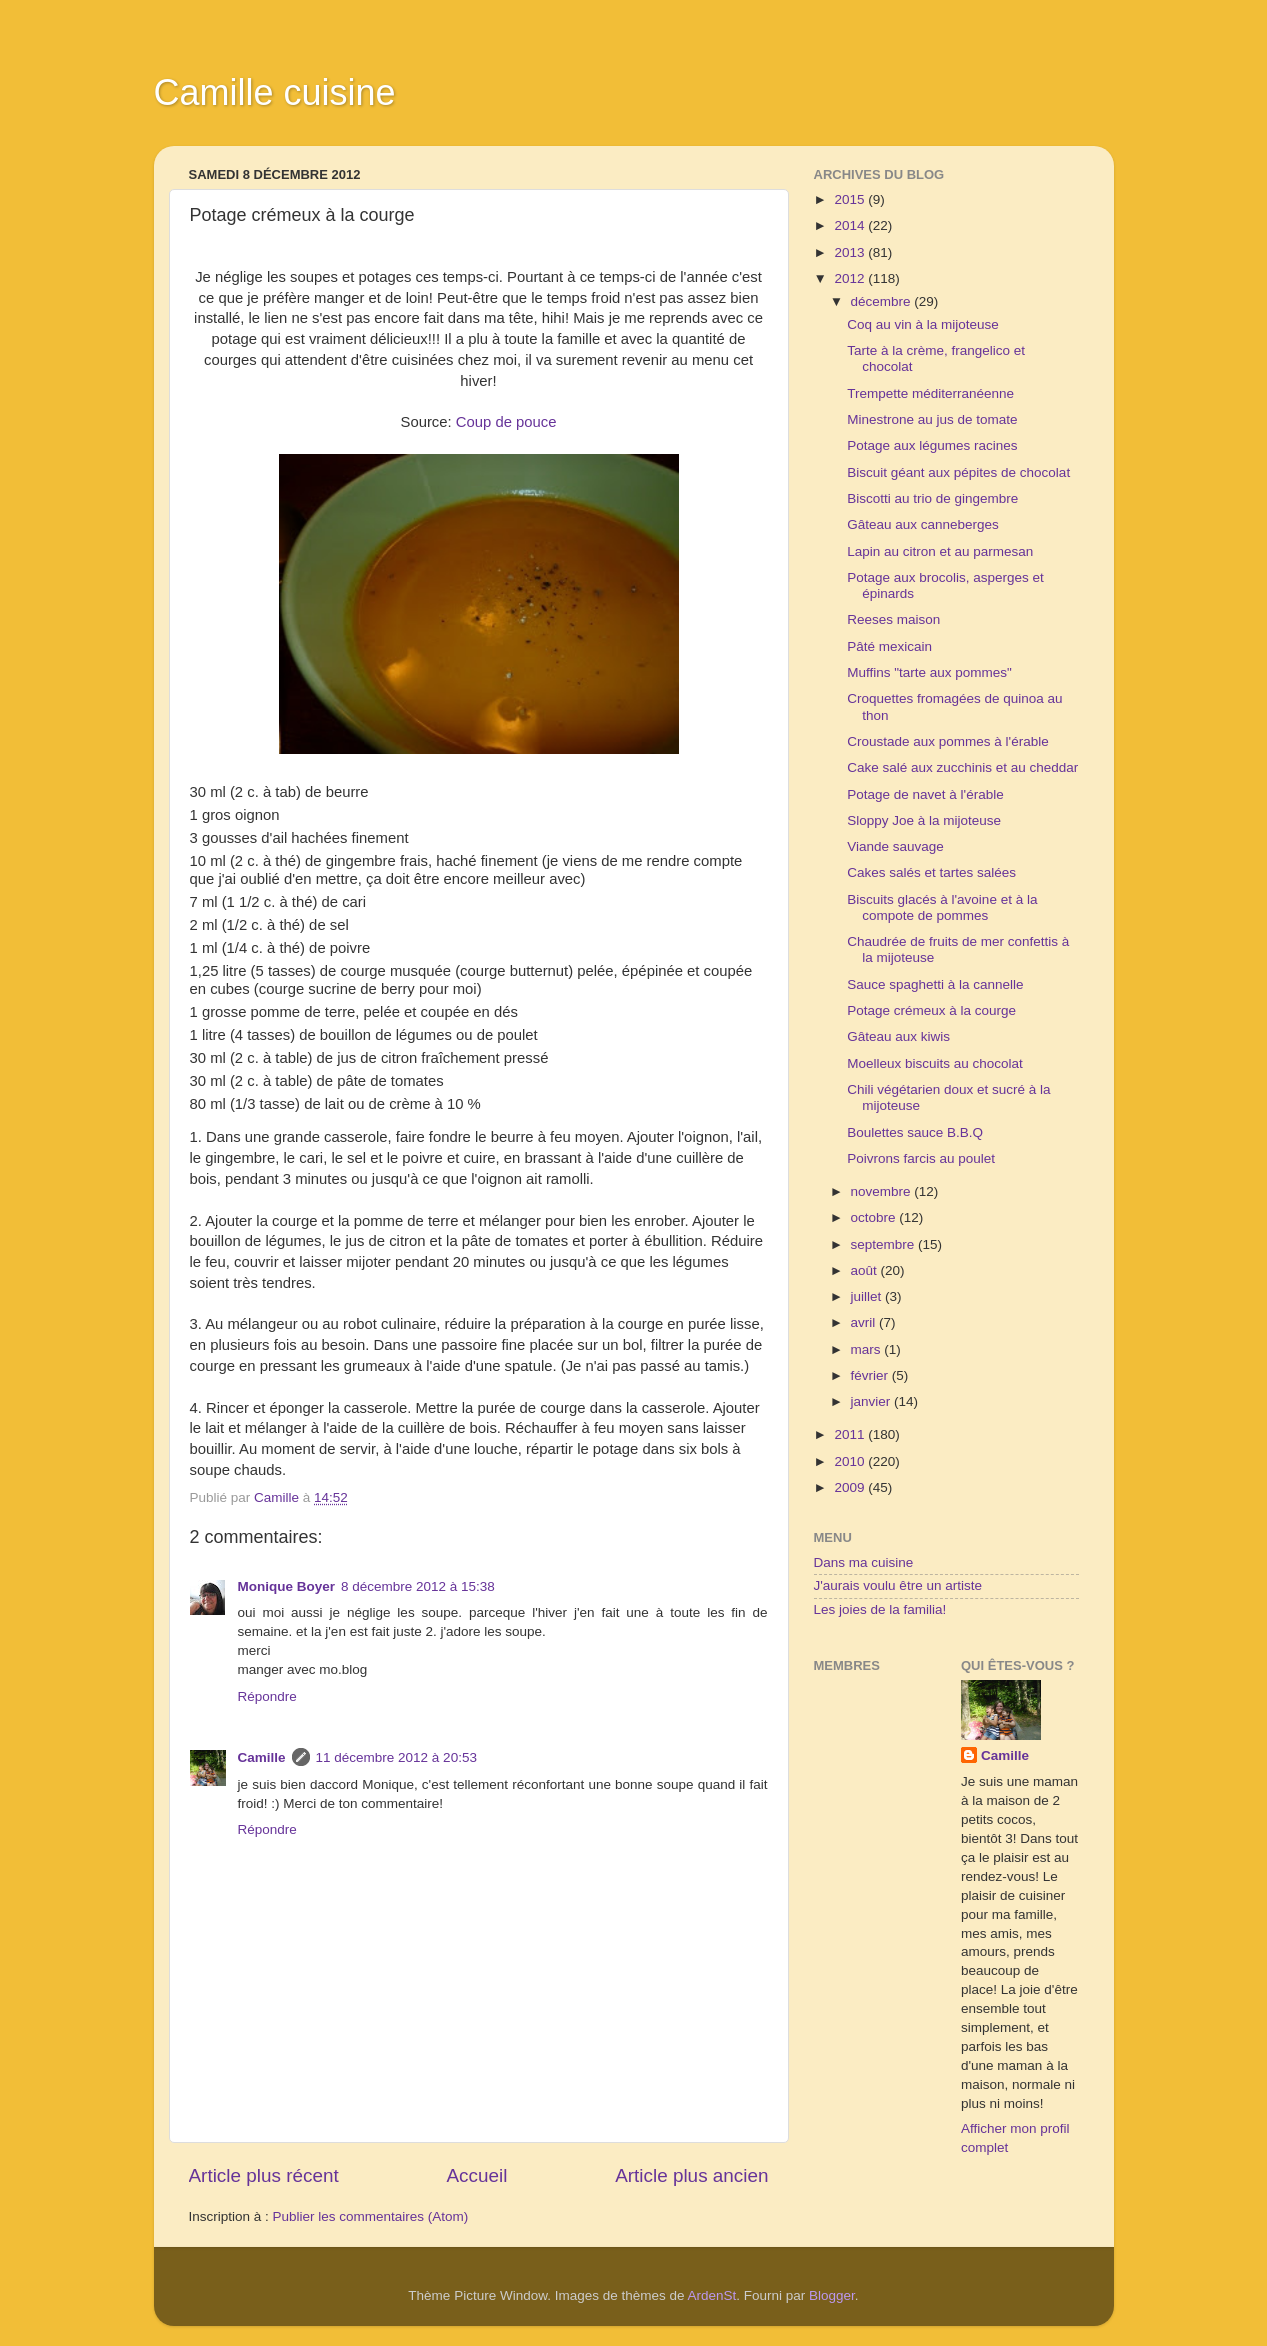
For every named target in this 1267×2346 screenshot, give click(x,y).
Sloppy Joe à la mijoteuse (924, 820)
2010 (851, 1461)
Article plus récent (264, 2175)
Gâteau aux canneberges (923, 524)
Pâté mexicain (889, 646)
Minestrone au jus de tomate (932, 419)
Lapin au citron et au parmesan (940, 551)
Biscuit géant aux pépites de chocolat (958, 472)
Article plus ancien (691, 2175)
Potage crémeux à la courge (931, 1010)
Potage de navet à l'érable (925, 794)
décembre (883, 301)
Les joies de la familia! (880, 1609)
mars (868, 1349)
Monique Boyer (287, 1586)
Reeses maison (893, 619)
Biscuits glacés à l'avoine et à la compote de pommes (942, 907)
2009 (851, 1487)
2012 (851, 278)
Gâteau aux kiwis (898, 1036)
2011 (851, 1434)
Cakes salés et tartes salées (931, 872)
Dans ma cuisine (864, 1562)
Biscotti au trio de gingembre (932, 498)
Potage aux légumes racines (932, 445)
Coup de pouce (506, 422)
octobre (875, 1217)
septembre (885, 1244)
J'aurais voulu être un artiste (898, 1585)
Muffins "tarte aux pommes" (929, 672)
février (871, 1375)
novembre (883, 1191)
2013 (851, 252)
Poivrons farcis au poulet (921, 1158)
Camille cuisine (275, 92)
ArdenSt (712, 2295)
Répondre (267, 1696)
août (866, 1270)
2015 (851, 199)
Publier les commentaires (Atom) (371, 2216)
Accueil (476, 2175)
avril (865, 1322)
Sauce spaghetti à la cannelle (935, 984)
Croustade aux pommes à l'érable (947, 741)
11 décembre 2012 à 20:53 (396, 1757)
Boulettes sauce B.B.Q (915, 1132)
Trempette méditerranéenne (930, 393)
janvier (873, 1401)
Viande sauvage (895, 846)
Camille (262, 1757)
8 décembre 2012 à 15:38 (418, 1586)
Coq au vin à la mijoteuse (923, 324)
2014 (851, 225)
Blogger (832, 2295)
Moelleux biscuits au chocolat (935, 1063)
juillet (868, 1296)
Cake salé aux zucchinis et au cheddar (962, 767)
